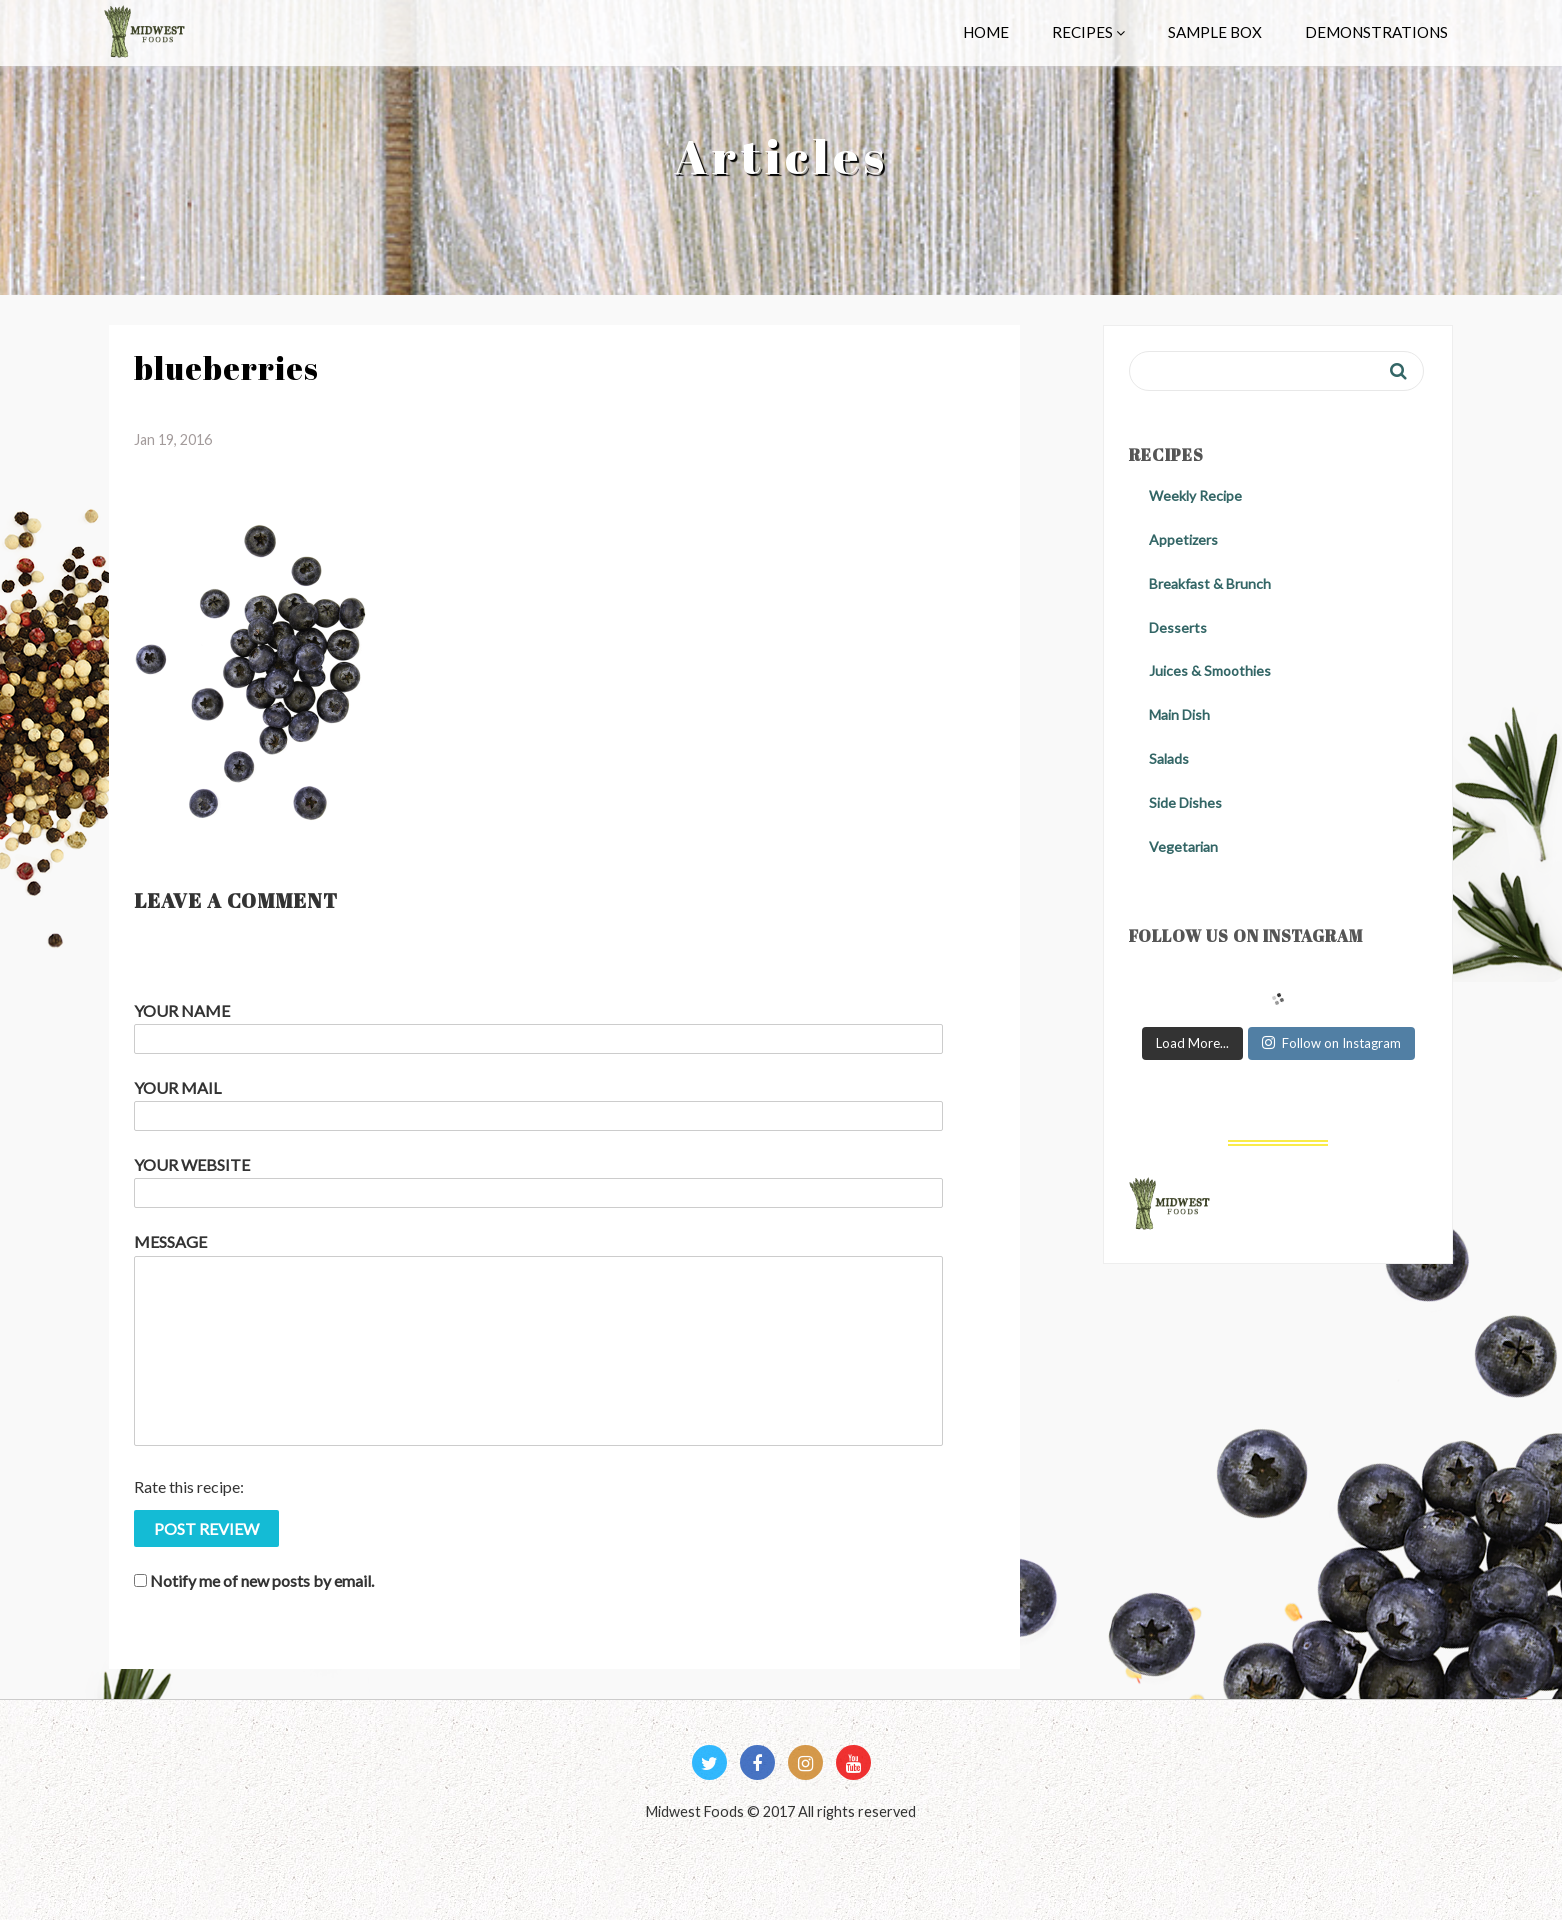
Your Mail (177, 1087)
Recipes (1088, 32)
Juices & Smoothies (1210, 670)
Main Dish (1179, 714)
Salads (1169, 758)
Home (986, 32)
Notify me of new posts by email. (262, 1580)
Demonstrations (1376, 32)
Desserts (1178, 627)
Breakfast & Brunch (1210, 583)
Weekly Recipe (1195, 495)
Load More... (1192, 1043)
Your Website (192, 1164)
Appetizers (1183, 539)
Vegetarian (1183, 846)
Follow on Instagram (1331, 1043)
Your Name (182, 1010)
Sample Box (1215, 32)
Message (170, 1241)
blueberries (226, 367)
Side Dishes (1185, 802)
